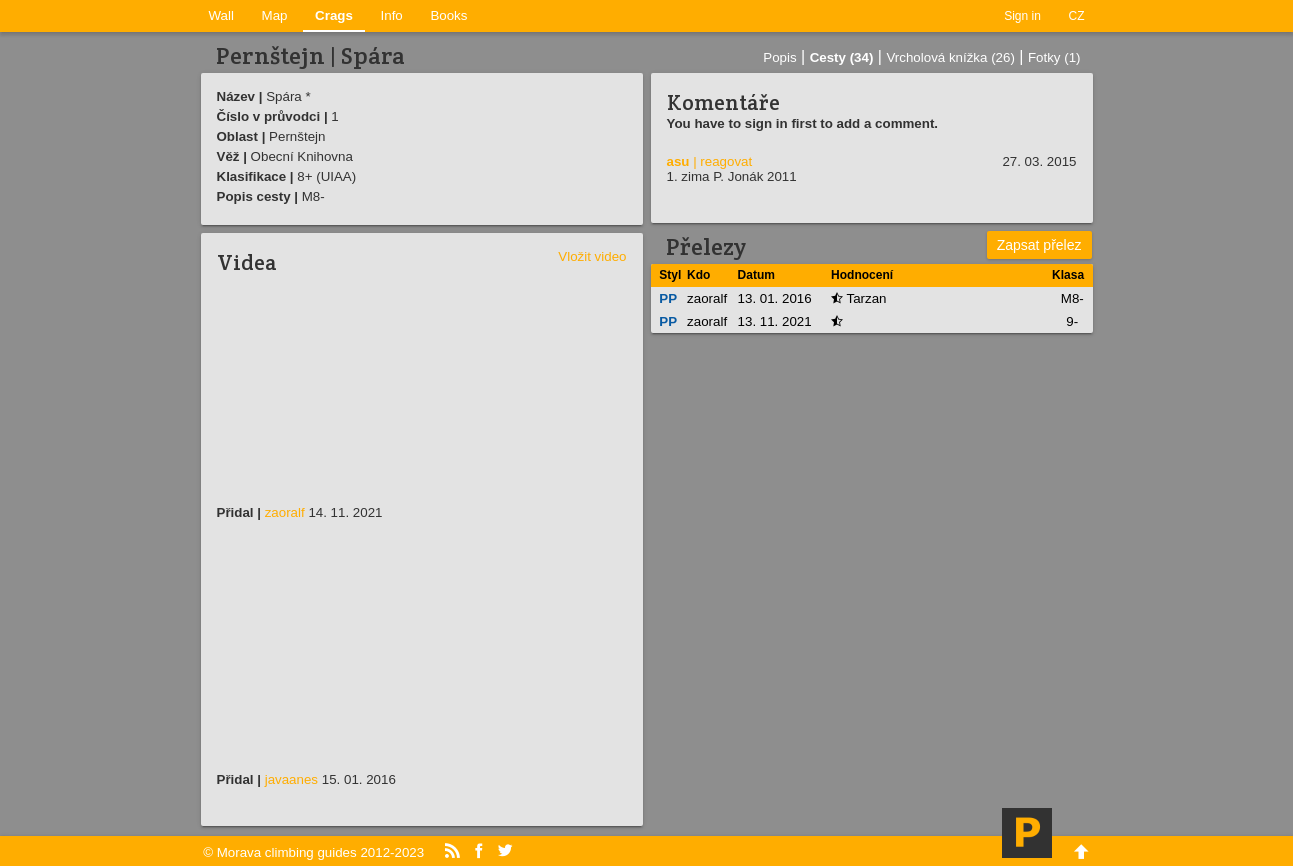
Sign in (1022, 16)
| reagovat (722, 161)
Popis (779, 57)
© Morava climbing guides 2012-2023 (313, 852)
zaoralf (285, 512)
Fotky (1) (1054, 57)
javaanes (291, 779)
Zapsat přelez (1039, 245)
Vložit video (592, 256)
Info (392, 15)
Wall (221, 15)
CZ (1077, 16)
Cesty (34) (842, 57)
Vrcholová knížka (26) (950, 57)
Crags (334, 15)
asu (678, 161)
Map (275, 15)
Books (448, 15)
